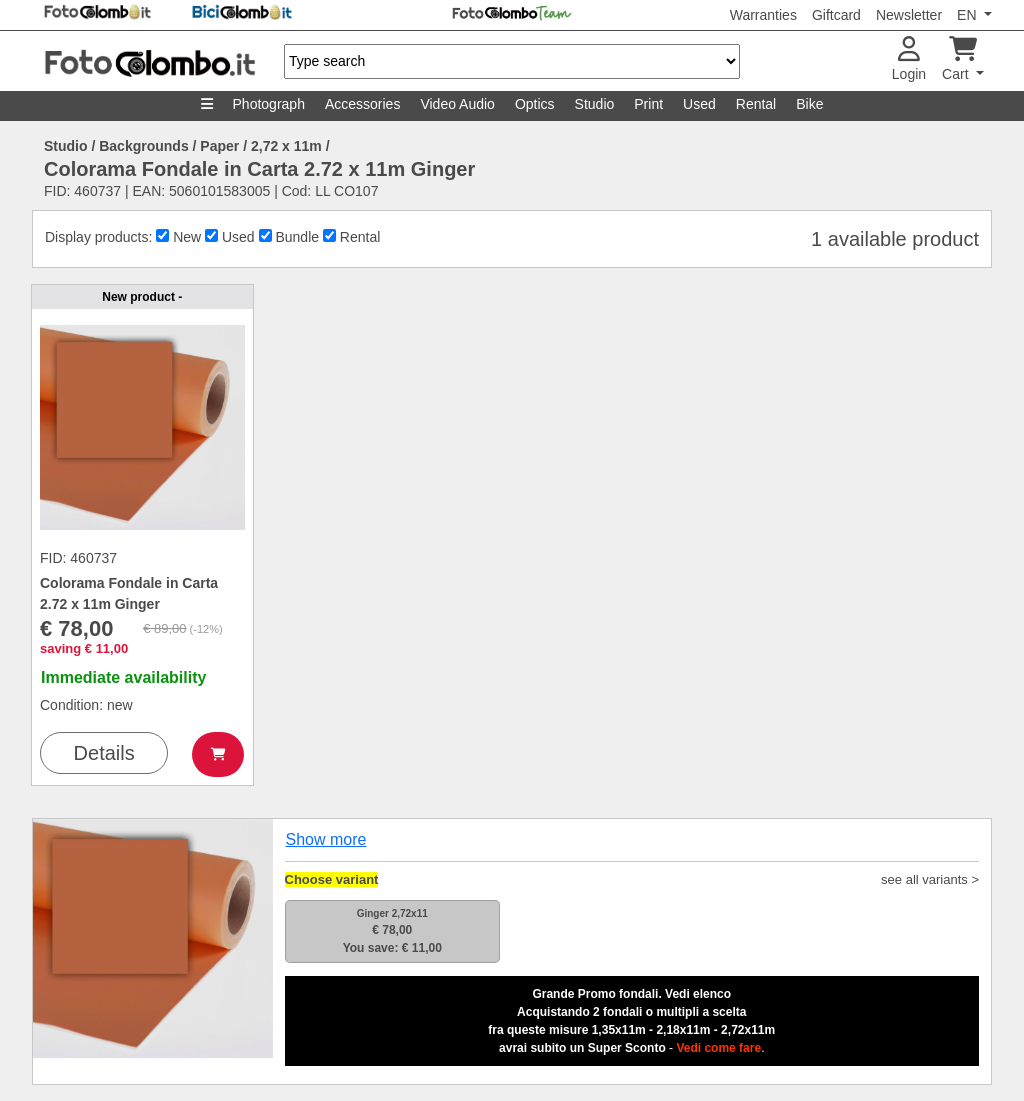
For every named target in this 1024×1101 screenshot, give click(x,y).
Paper (219, 146)
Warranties (763, 15)
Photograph (269, 104)
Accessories (362, 104)
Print (648, 104)
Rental (756, 104)
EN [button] (968, 15)
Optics (535, 104)
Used (699, 104)
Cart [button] (959, 59)
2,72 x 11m (286, 146)
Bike (809, 104)
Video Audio (457, 104)
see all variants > (930, 879)
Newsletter (909, 15)
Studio (595, 104)
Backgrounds (143, 146)
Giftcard (836, 15)
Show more (326, 839)
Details (104, 753)
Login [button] (909, 59)
